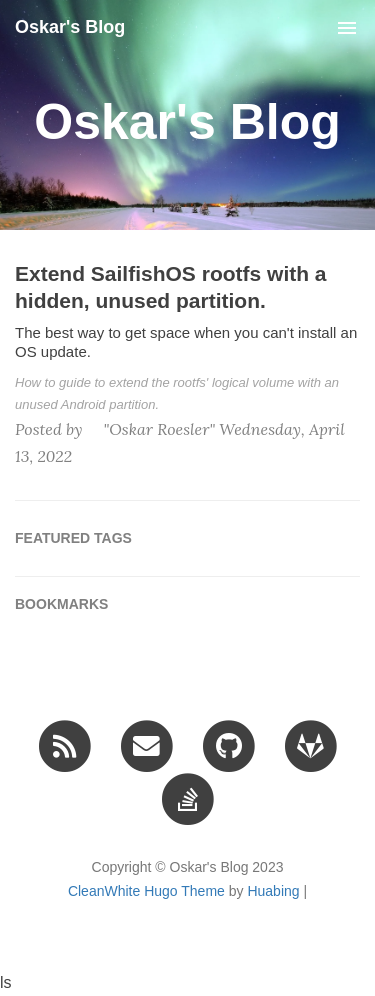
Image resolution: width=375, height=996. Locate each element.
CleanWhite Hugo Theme (146, 891)
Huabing (273, 891)
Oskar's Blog (70, 27)
